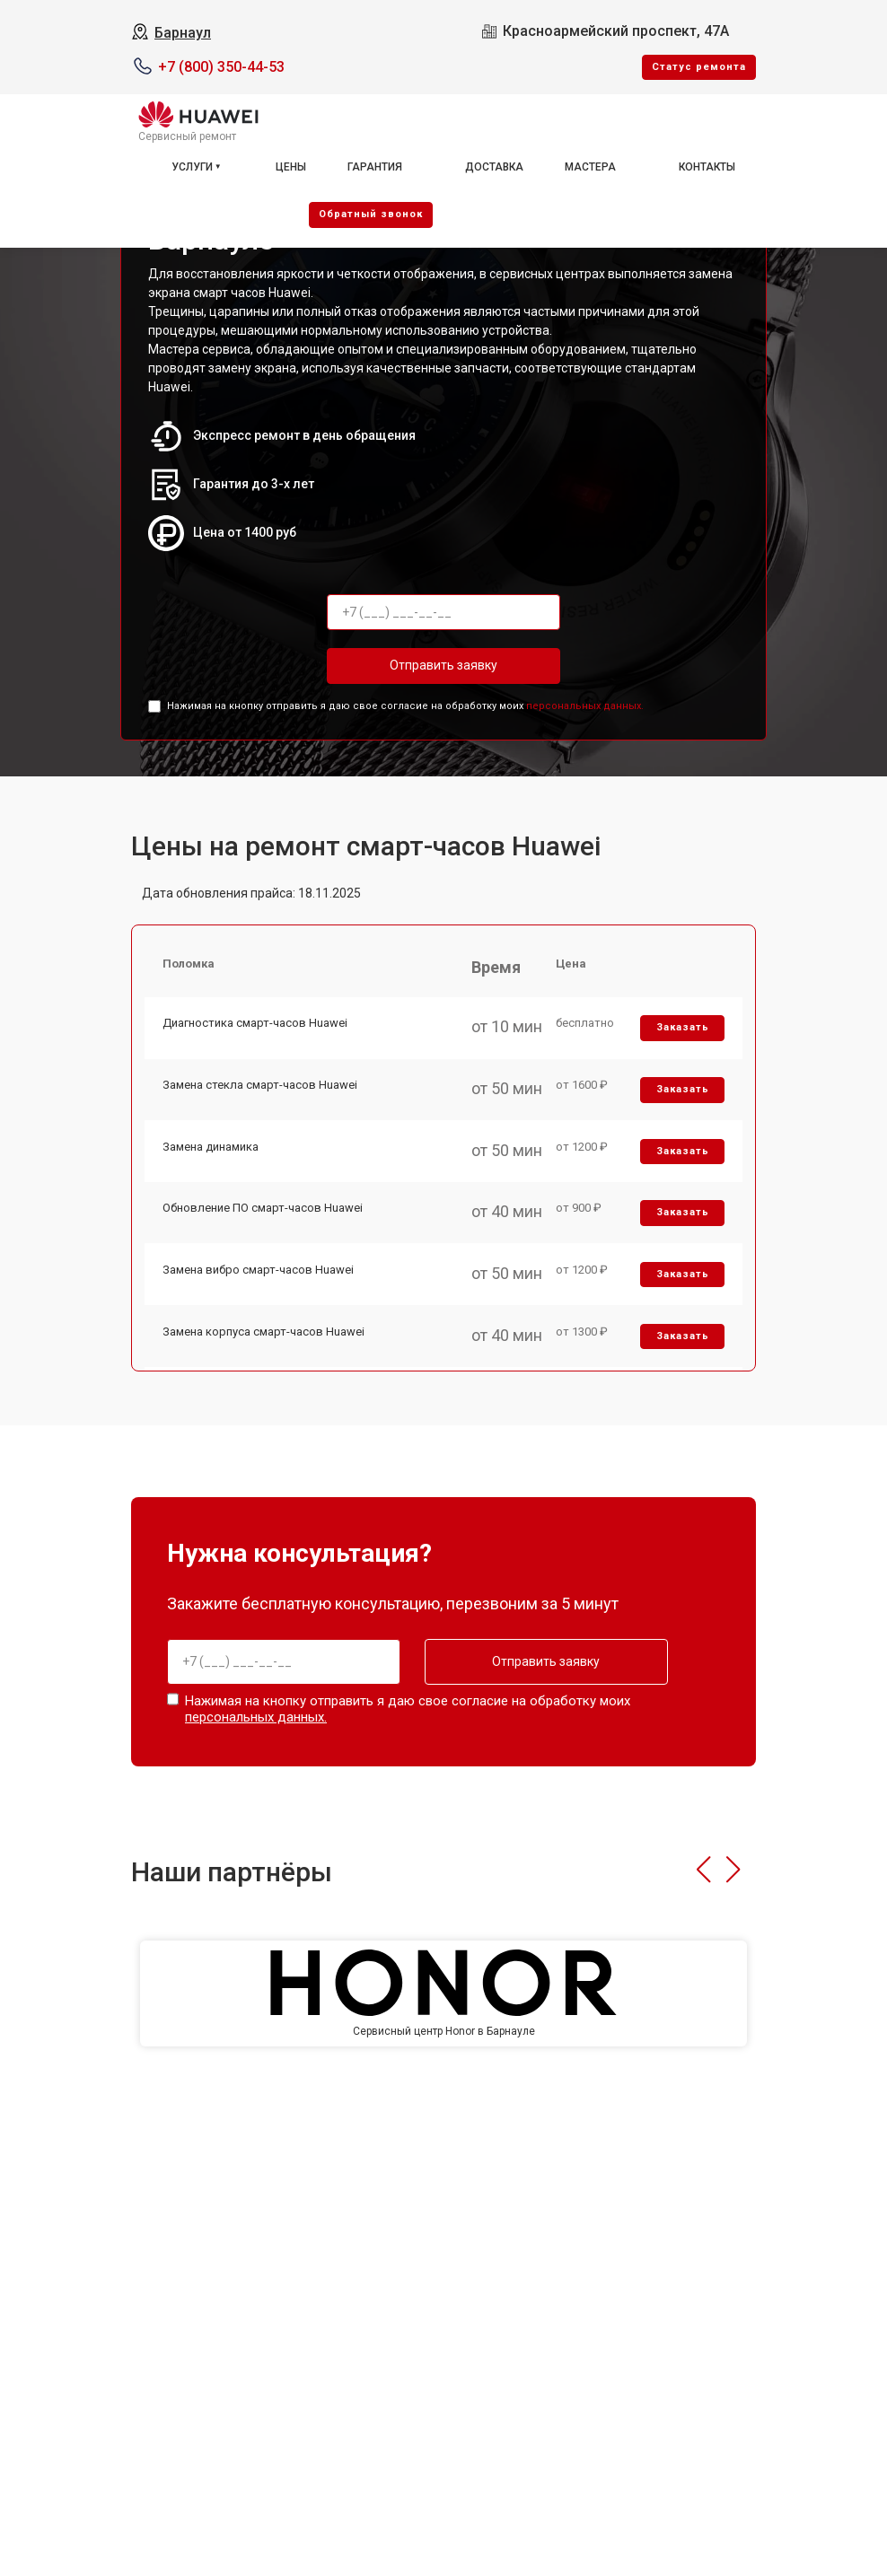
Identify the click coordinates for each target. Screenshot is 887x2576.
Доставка (494, 167)
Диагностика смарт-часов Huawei (254, 1024)
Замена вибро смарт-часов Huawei (258, 1274)
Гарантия (374, 167)
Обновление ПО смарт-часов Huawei (262, 1211)
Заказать (682, 1029)
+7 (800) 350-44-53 (221, 66)
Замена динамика (210, 1149)
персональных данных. (585, 706)
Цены (291, 167)
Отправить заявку (443, 665)
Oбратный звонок (371, 214)
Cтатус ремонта (699, 67)
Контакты (707, 167)
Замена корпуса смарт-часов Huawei (263, 1336)
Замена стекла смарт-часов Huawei (259, 1086)
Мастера (590, 167)
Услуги (192, 167)
